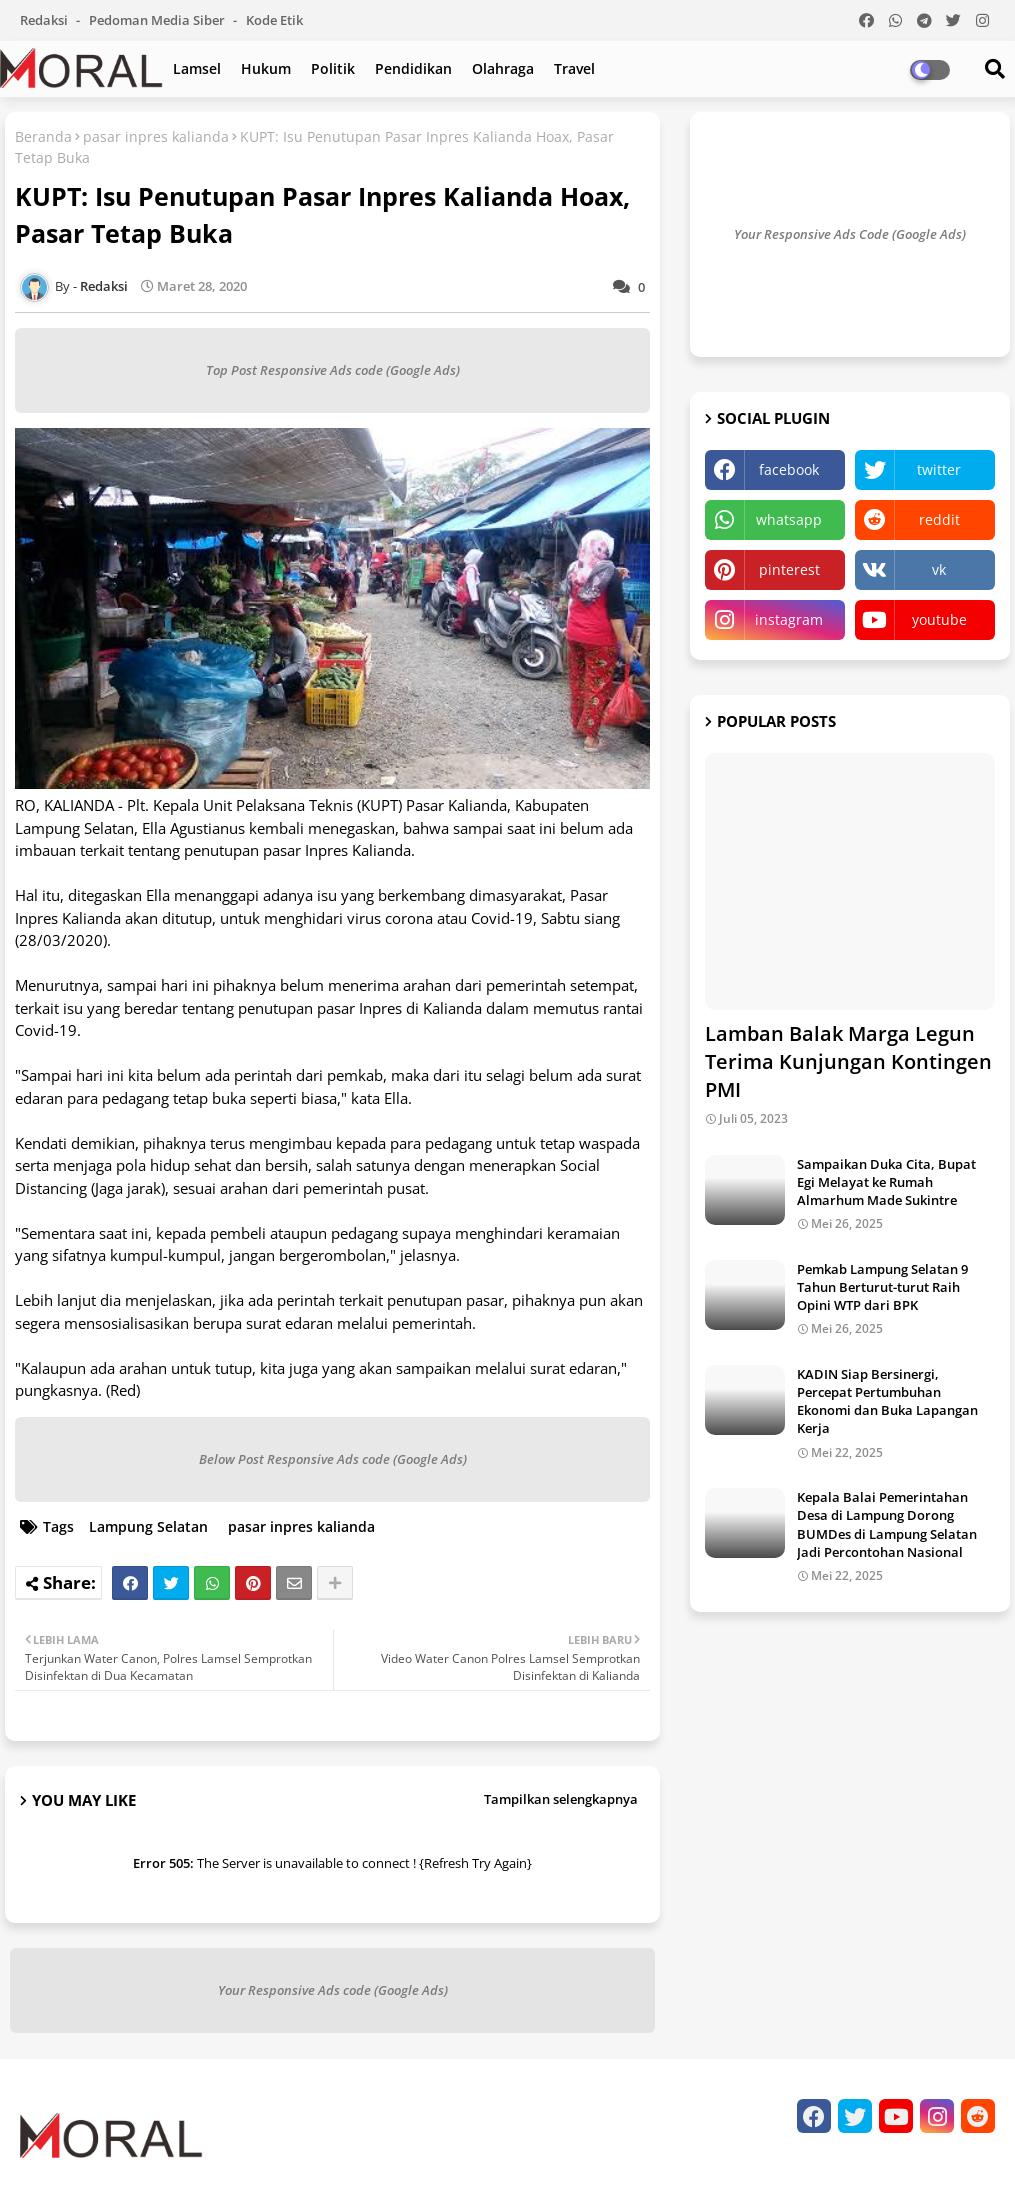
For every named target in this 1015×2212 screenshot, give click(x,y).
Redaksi (45, 20)
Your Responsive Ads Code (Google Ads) (850, 234)
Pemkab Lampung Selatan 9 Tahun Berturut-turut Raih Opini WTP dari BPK (882, 1287)
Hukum (266, 68)
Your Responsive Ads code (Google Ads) (333, 1990)
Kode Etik (274, 20)
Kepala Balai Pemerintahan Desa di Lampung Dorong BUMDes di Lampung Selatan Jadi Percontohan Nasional (887, 1524)
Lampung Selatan (148, 1526)
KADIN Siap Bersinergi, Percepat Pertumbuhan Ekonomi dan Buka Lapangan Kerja (887, 1401)
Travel (574, 68)
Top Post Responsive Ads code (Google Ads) (333, 370)
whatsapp (789, 519)
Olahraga (503, 68)
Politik (333, 68)
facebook (789, 469)
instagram (789, 619)
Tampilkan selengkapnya (561, 1799)
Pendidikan (413, 68)
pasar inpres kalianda (156, 136)
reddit (939, 519)
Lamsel (197, 68)
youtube (939, 619)
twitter (939, 469)
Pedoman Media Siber (158, 20)
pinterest (789, 569)
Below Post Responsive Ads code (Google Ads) (333, 1459)
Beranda (43, 136)
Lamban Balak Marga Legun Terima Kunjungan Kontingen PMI (848, 1061)
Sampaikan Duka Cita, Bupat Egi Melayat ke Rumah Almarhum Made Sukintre (886, 1182)
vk (939, 569)
